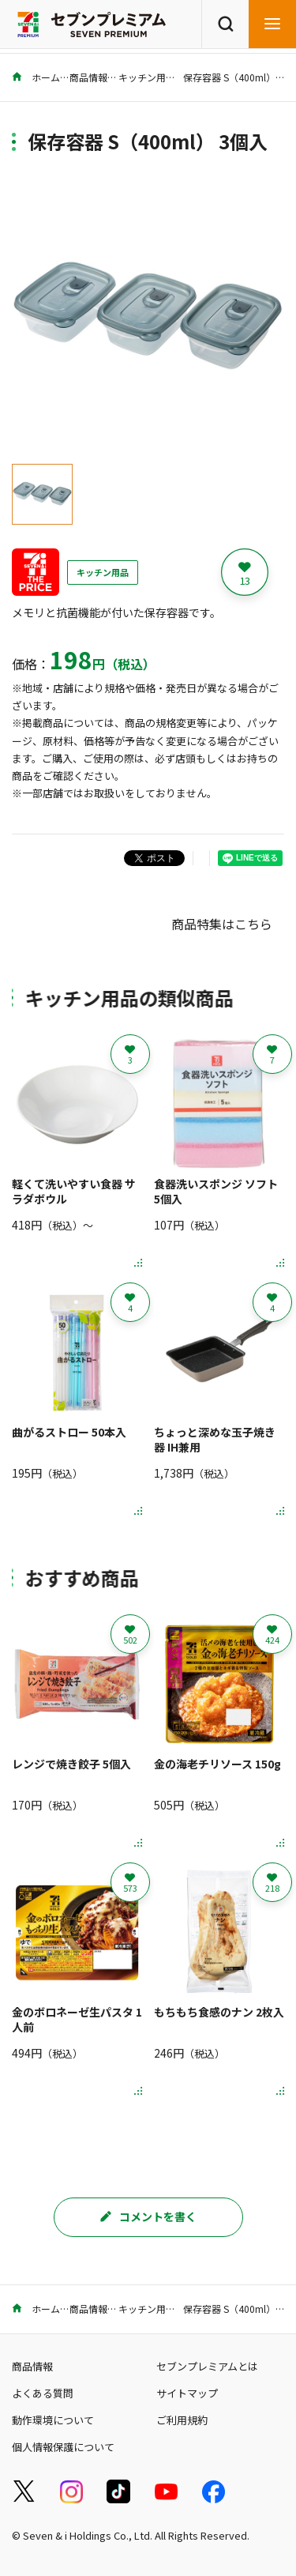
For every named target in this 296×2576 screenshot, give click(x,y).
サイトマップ (187, 2393)
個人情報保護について (63, 2446)
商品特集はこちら (221, 923)
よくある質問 (42, 2393)
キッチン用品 (146, 77)
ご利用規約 (182, 2419)
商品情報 (88, 77)
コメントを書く (148, 2216)
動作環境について (53, 2419)
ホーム (36, 77)
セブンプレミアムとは (207, 2366)
